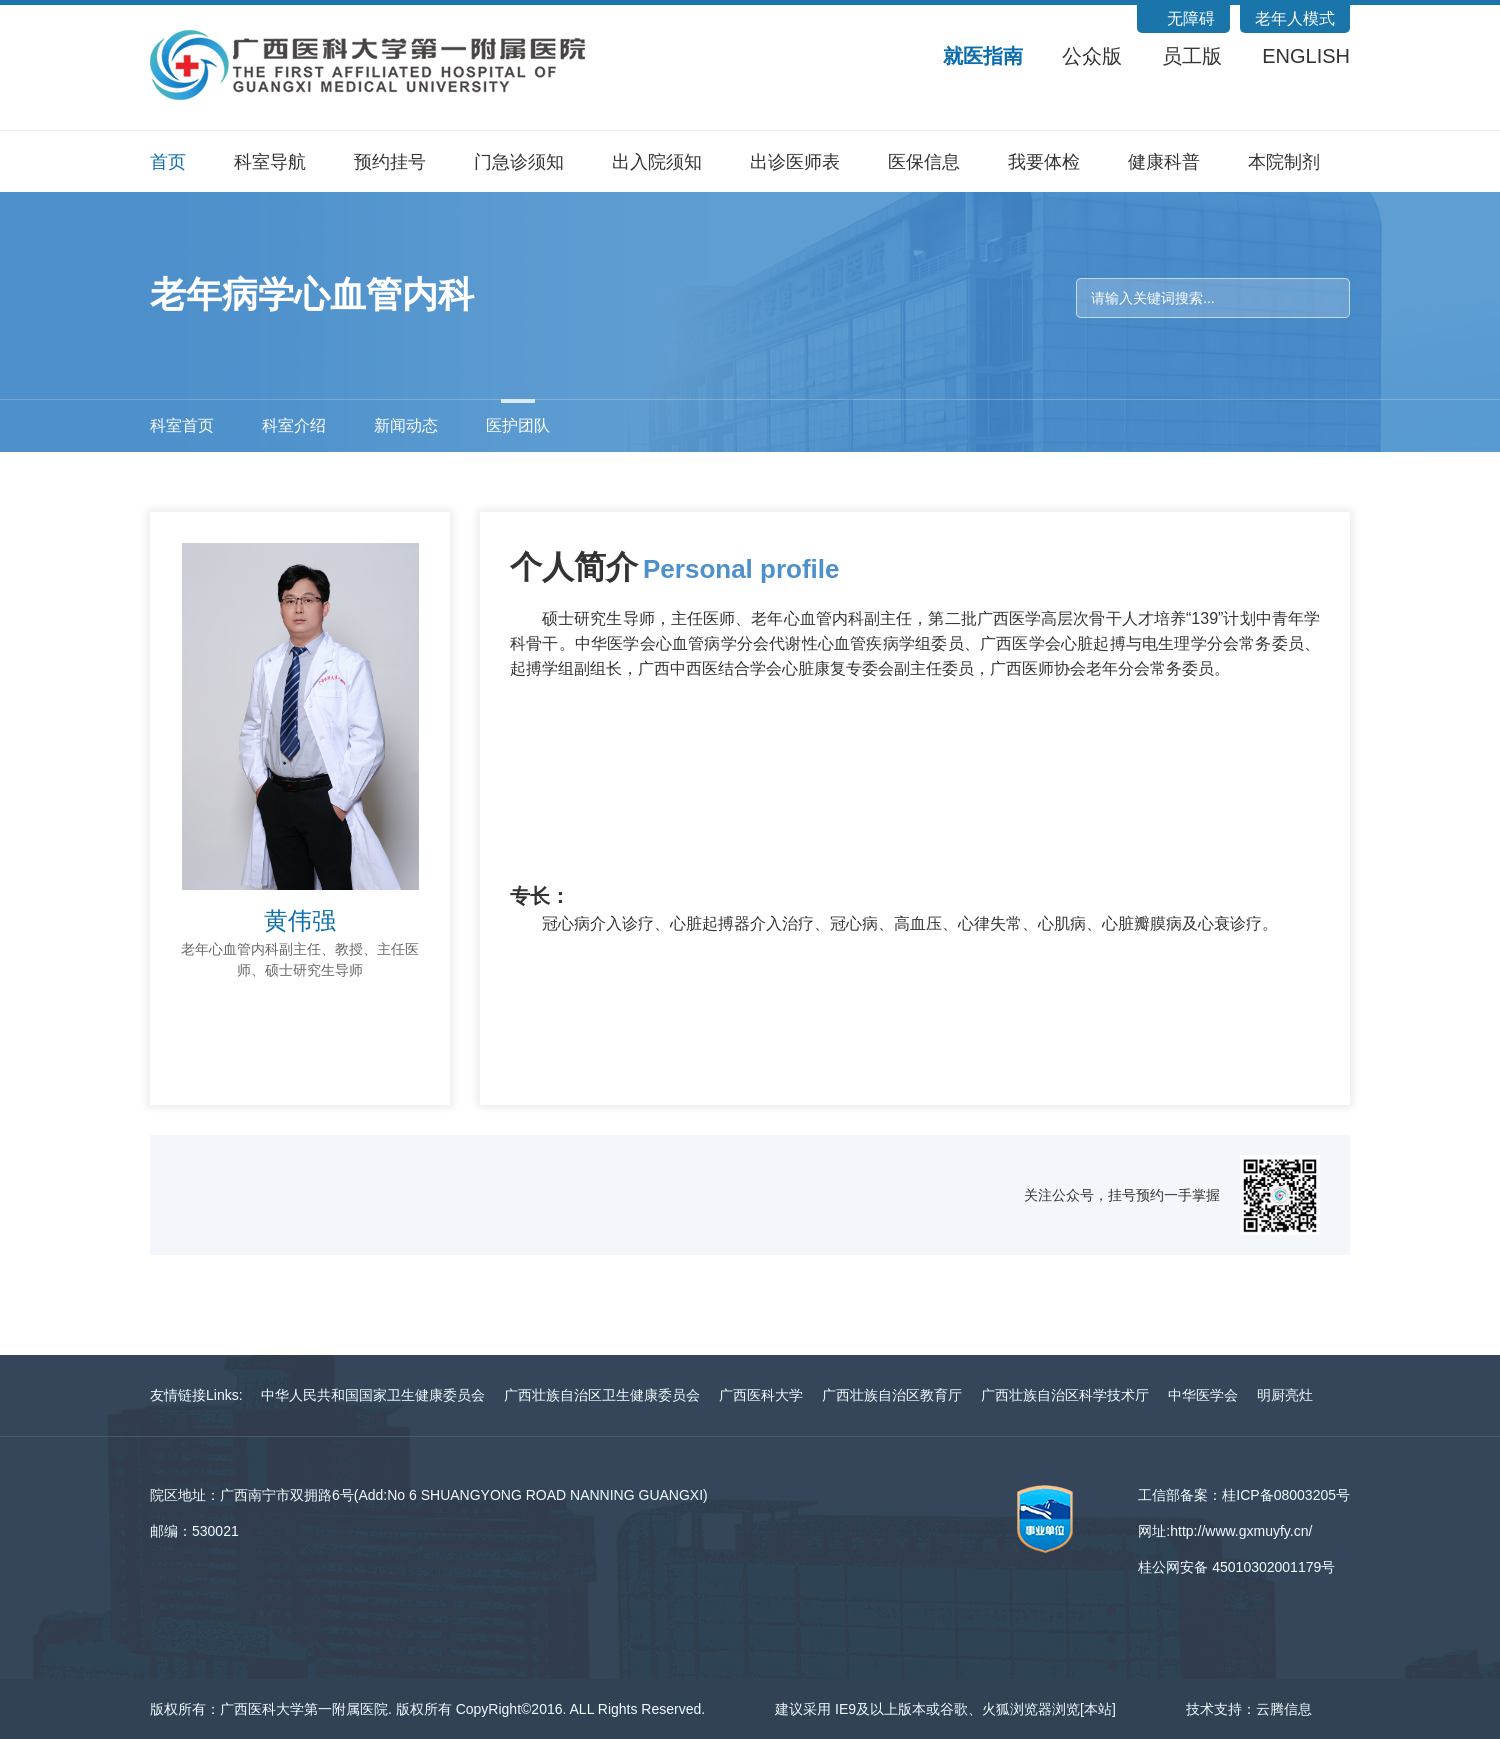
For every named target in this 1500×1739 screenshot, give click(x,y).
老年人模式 (1295, 18)
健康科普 (1164, 162)
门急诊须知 (519, 162)
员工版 (1192, 56)
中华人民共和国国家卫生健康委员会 (373, 1395)
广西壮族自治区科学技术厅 (1065, 1395)
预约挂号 (390, 162)
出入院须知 (657, 162)
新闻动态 (406, 425)
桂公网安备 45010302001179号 (1236, 1567)
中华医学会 (1203, 1395)
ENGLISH (1306, 56)
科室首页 (182, 425)
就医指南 (983, 56)
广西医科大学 (761, 1395)
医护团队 (518, 425)
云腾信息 (1284, 1709)
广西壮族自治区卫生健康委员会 (602, 1395)
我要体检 (1044, 162)
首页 (168, 162)
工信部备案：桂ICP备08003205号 (1244, 1495)
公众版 (1092, 56)
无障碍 (1191, 18)
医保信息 (924, 162)
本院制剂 (1284, 162)
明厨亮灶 (1285, 1395)
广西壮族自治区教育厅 (892, 1395)
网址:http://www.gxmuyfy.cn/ (1225, 1531)
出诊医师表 (795, 162)
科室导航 (270, 162)
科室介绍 (294, 425)
